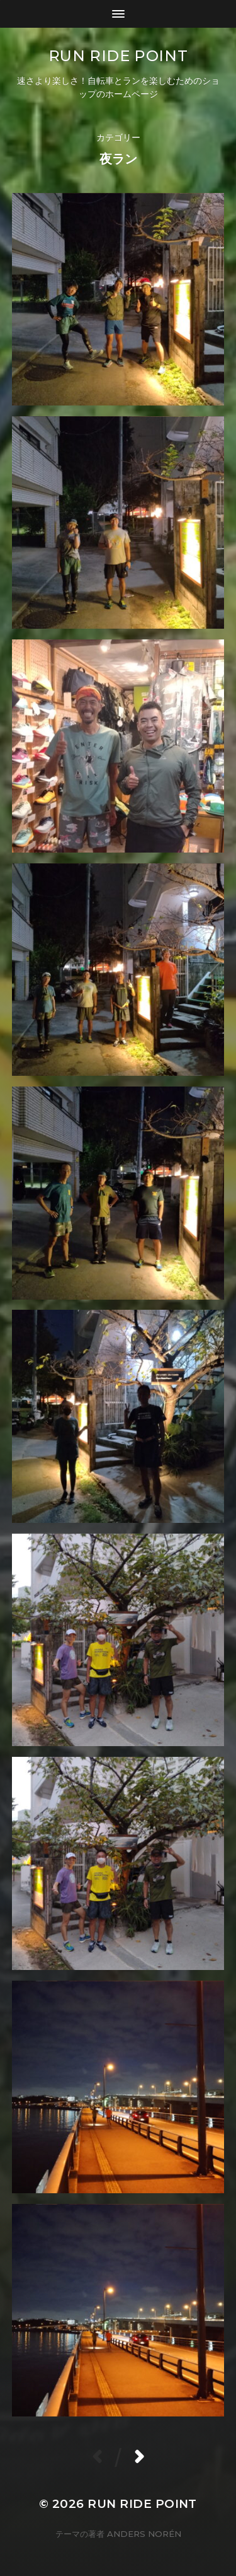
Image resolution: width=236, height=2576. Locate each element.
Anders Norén (144, 2534)
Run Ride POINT (118, 56)
